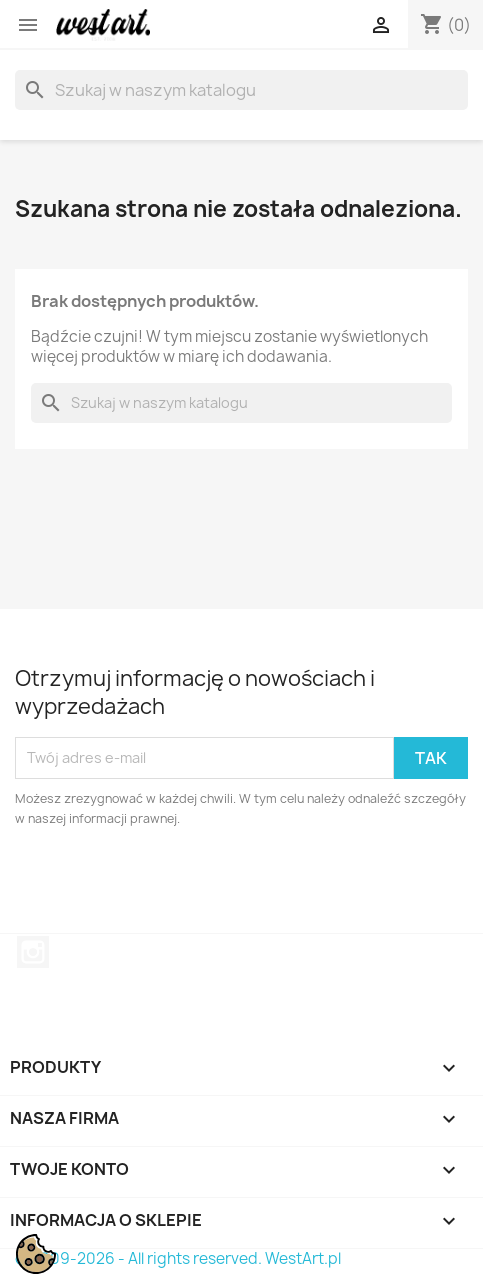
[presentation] (182, 884)
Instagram (33, 952)
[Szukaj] (241, 90)
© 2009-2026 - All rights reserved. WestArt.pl (178, 1258)
